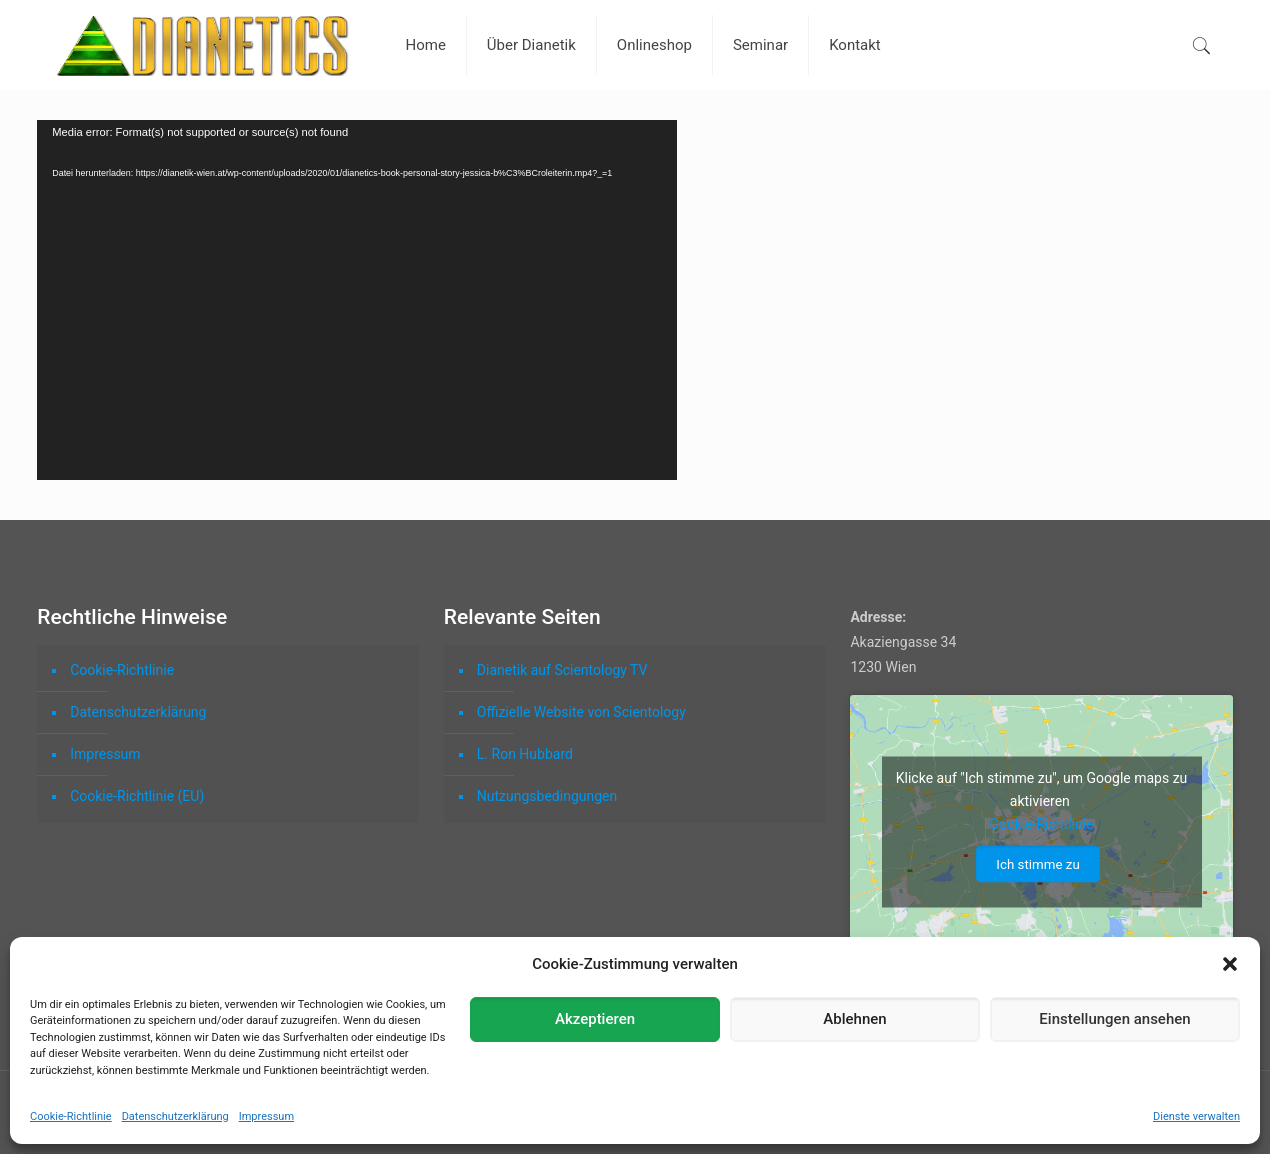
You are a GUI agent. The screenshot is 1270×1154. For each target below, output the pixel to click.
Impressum (266, 1116)
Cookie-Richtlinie (71, 1116)
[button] (1230, 964)
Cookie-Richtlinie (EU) (137, 796)
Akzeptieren (595, 1019)
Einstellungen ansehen (1114, 1019)
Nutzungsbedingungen (547, 796)
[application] (357, 300)
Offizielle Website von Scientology (581, 712)
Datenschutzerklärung (175, 1116)
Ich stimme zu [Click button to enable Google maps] (1037, 864)
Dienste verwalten (1196, 1116)
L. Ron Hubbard (525, 754)
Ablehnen (854, 1019)
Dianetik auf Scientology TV (562, 670)
